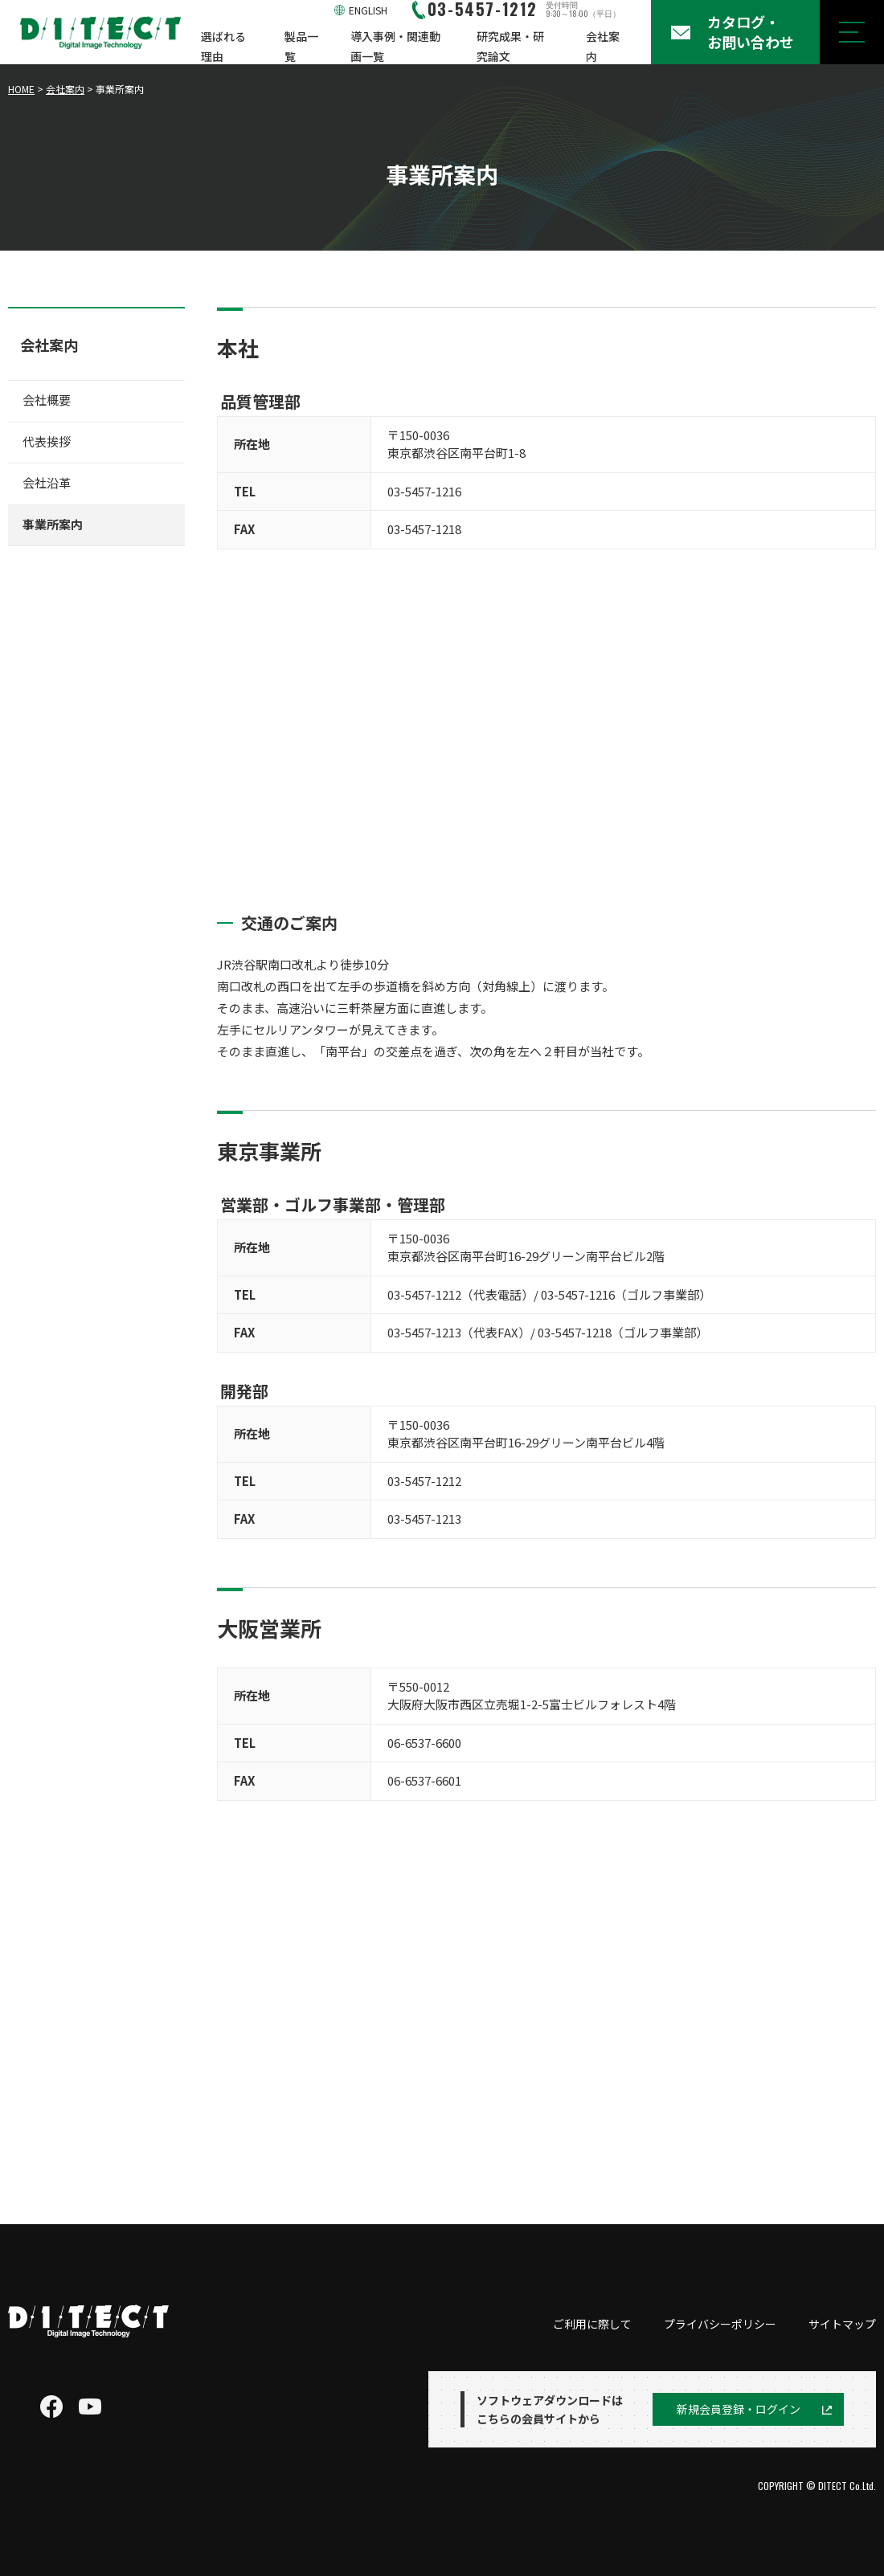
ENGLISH (368, 10)
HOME (21, 89)
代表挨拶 (47, 441)
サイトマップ (842, 2324)
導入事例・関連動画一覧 (395, 46)
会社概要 (47, 399)
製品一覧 (301, 46)
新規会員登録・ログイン (738, 2409)
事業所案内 (53, 524)
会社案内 (603, 46)
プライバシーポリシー (720, 2324)
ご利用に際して (592, 2324)
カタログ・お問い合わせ (750, 31)
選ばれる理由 (223, 46)
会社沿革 (47, 482)
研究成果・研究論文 (510, 46)
